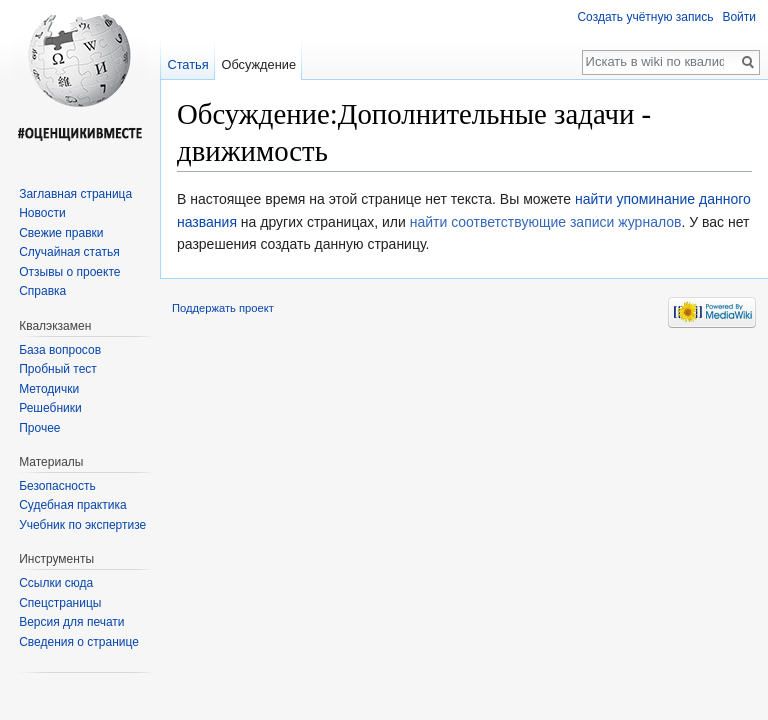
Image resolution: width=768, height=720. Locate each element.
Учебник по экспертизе (82, 525)
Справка (42, 291)
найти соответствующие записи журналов (546, 222)
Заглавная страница (75, 194)
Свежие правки (61, 233)
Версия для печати (71, 622)
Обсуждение (258, 64)
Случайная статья (69, 252)
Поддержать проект (223, 308)
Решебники (50, 408)
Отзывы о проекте (69, 272)
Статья (187, 64)
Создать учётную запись (645, 17)
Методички (49, 389)
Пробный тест (58, 369)
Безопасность (57, 486)
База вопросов (60, 350)
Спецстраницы (60, 603)
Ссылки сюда (56, 583)
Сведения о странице (79, 642)
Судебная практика (72, 505)
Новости (42, 213)
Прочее (39, 428)
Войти (739, 17)
